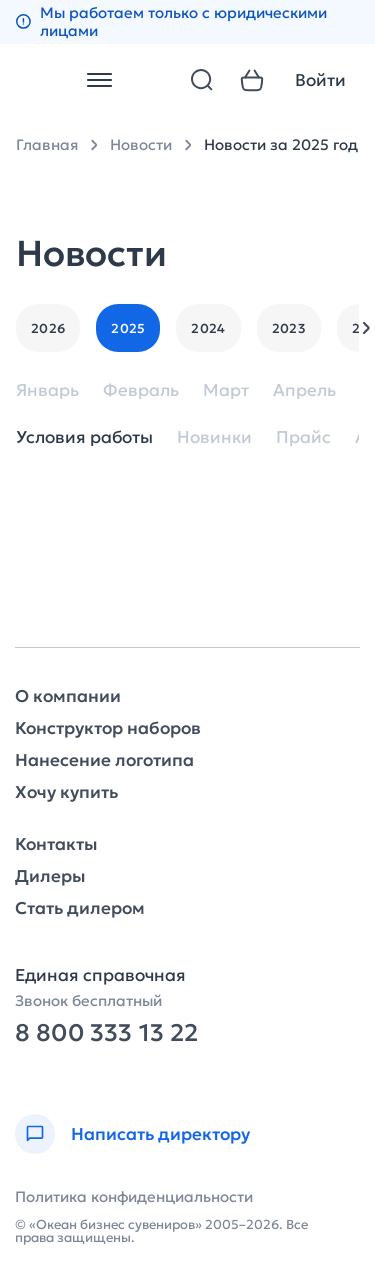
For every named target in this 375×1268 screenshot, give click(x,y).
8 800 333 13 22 (106, 1033)
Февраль (141, 390)
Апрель (304, 390)
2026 (48, 328)
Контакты (56, 844)
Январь (47, 390)
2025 (128, 328)
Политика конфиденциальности (134, 1196)
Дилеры (50, 876)
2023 (289, 328)
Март (226, 390)
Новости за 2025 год (281, 144)
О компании (68, 696)
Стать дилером (80, 908)
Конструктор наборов (108, 728)
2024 (208, 328)
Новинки (214, 437)
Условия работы (84, 437)
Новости (141, 144)
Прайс (303, 437)
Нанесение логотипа (104, 760)
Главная (47, 144)
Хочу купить (66, 792)
